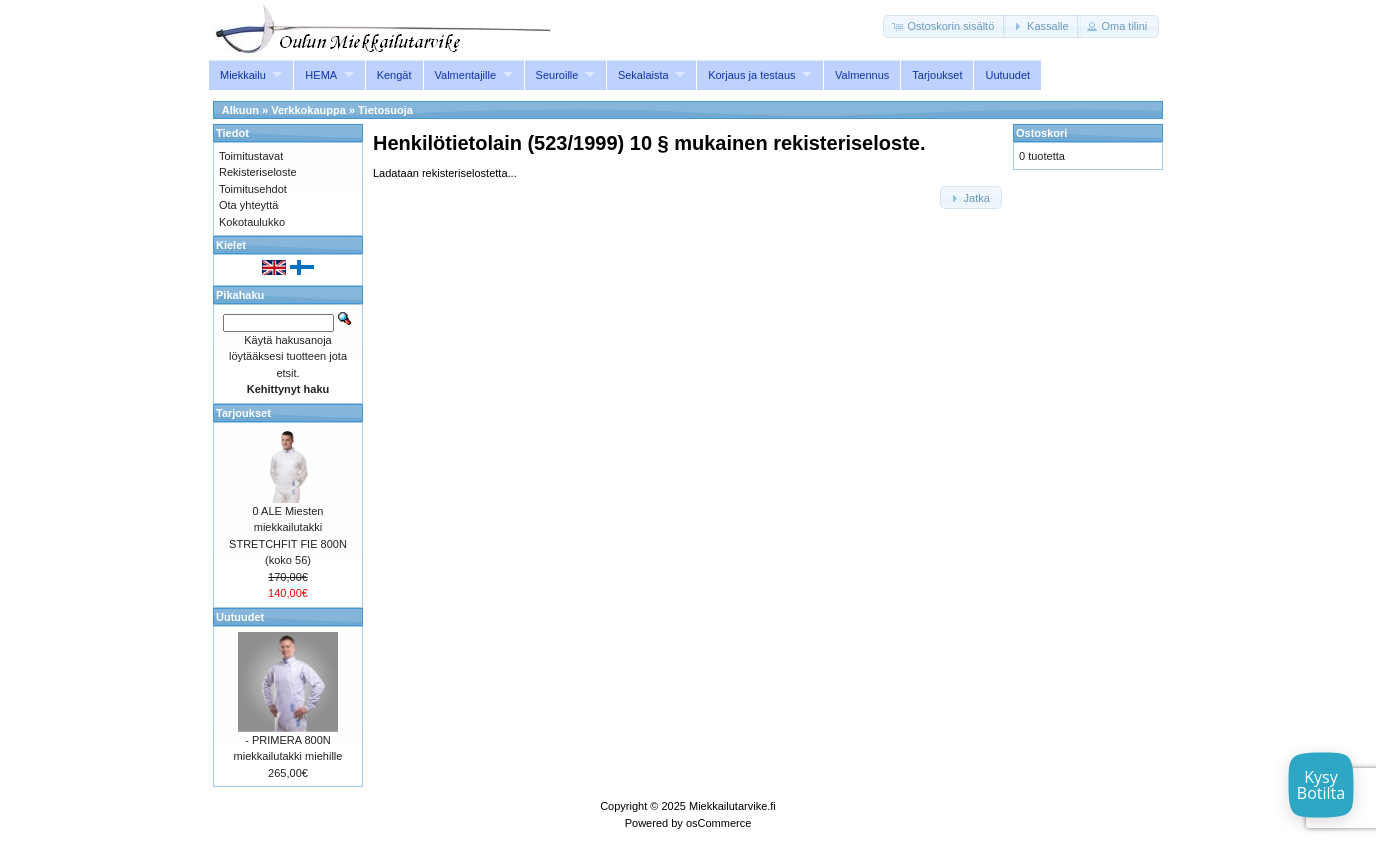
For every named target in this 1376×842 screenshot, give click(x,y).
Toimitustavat (251, 156)
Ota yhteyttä (248, 205)
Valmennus (862, 75)
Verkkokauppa (308, 110)
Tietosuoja (385, 110)
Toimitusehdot (253, 189)
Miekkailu (243, 75)
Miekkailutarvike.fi (732, 806)
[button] (944, 26)
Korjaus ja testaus (751, 75)
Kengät (394, 75)
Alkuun (240, 110)
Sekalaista (643, 75)
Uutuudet (1007, 75)
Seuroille (557, 75)
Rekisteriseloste (258, 172)
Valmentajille (466, 75)
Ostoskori (1041, 133)
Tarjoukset (937, 75)
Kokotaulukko (252, 222)
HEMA (321, 75)
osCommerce (718, 823)
